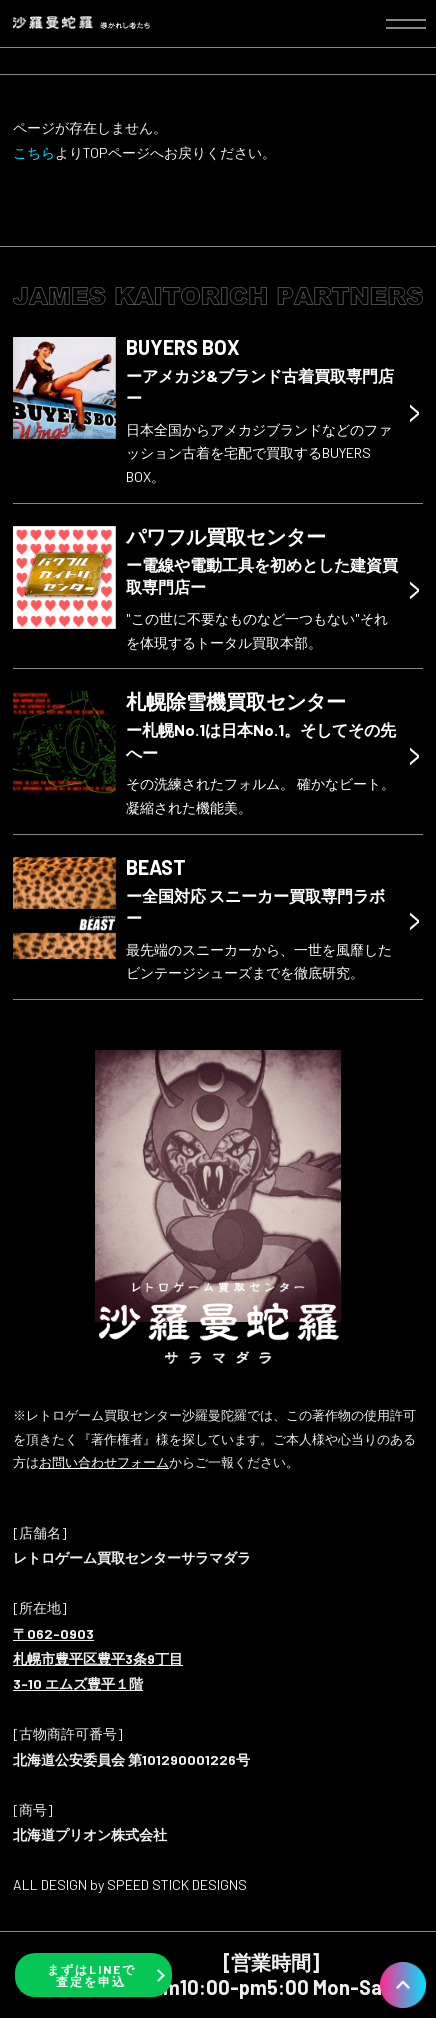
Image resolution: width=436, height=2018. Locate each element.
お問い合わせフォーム (104, 1462)
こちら (34, 152)
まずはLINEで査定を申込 (91, 1975)
